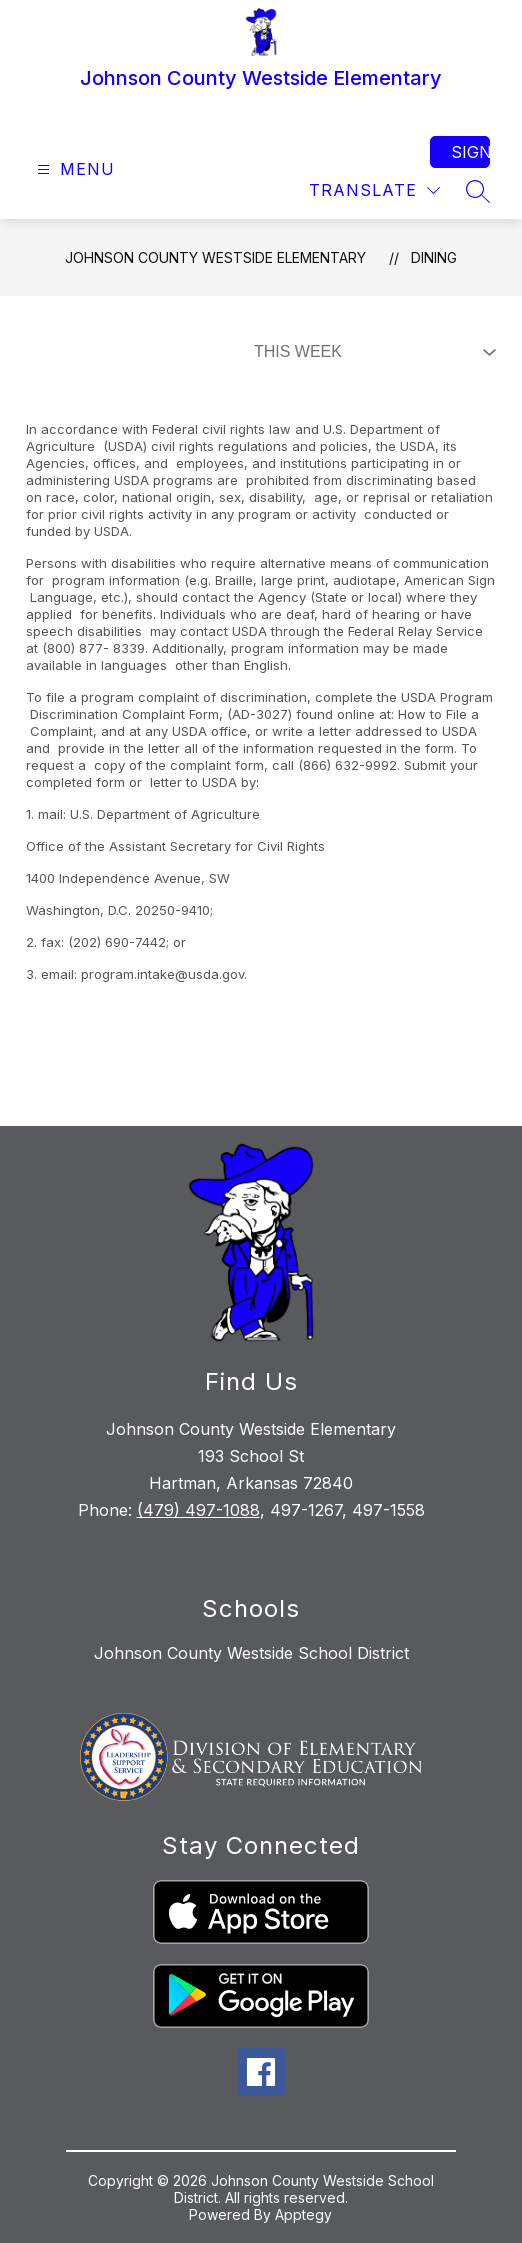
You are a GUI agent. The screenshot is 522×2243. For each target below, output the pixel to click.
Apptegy (303, 2214)
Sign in (470, 152)
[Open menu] (73, 169)
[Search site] (478, 191)
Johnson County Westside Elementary (215, 257)
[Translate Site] (374, 190)
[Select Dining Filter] (371, 352)
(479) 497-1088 (198, 1510)
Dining (434, 257)
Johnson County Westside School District (251, 1653)
